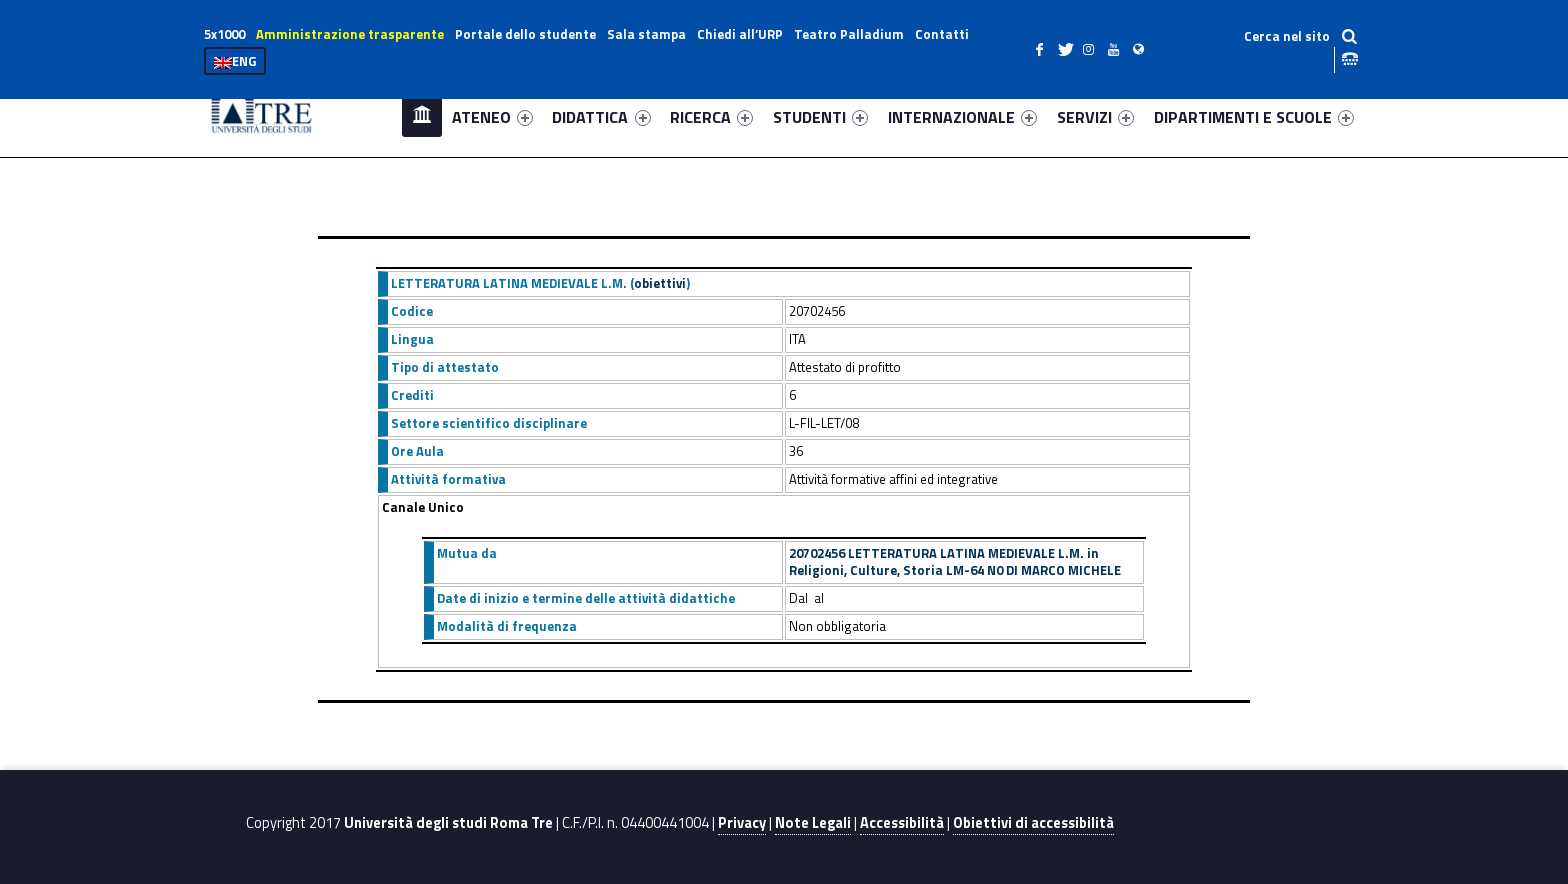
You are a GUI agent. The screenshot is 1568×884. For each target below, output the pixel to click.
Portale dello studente (525, 34)
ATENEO (492, 117)
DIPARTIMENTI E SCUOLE (1254, 117)
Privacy (742, 823)
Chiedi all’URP (740, 34)
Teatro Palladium (849, 34)
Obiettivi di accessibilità (1033, 823)
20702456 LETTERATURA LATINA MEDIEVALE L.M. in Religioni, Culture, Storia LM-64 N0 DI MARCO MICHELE (955, 562)
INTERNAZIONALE (962, 117)
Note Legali (813, 823)
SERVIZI (1095, 117)
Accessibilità (902, 823)
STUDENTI (820, 117)
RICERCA (711, 117)
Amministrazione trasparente (350, 34)
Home (422, 116)
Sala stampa (646, 34)
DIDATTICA (601, 117)
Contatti (942, 34)
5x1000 (224, 34)
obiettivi (660, 283)
